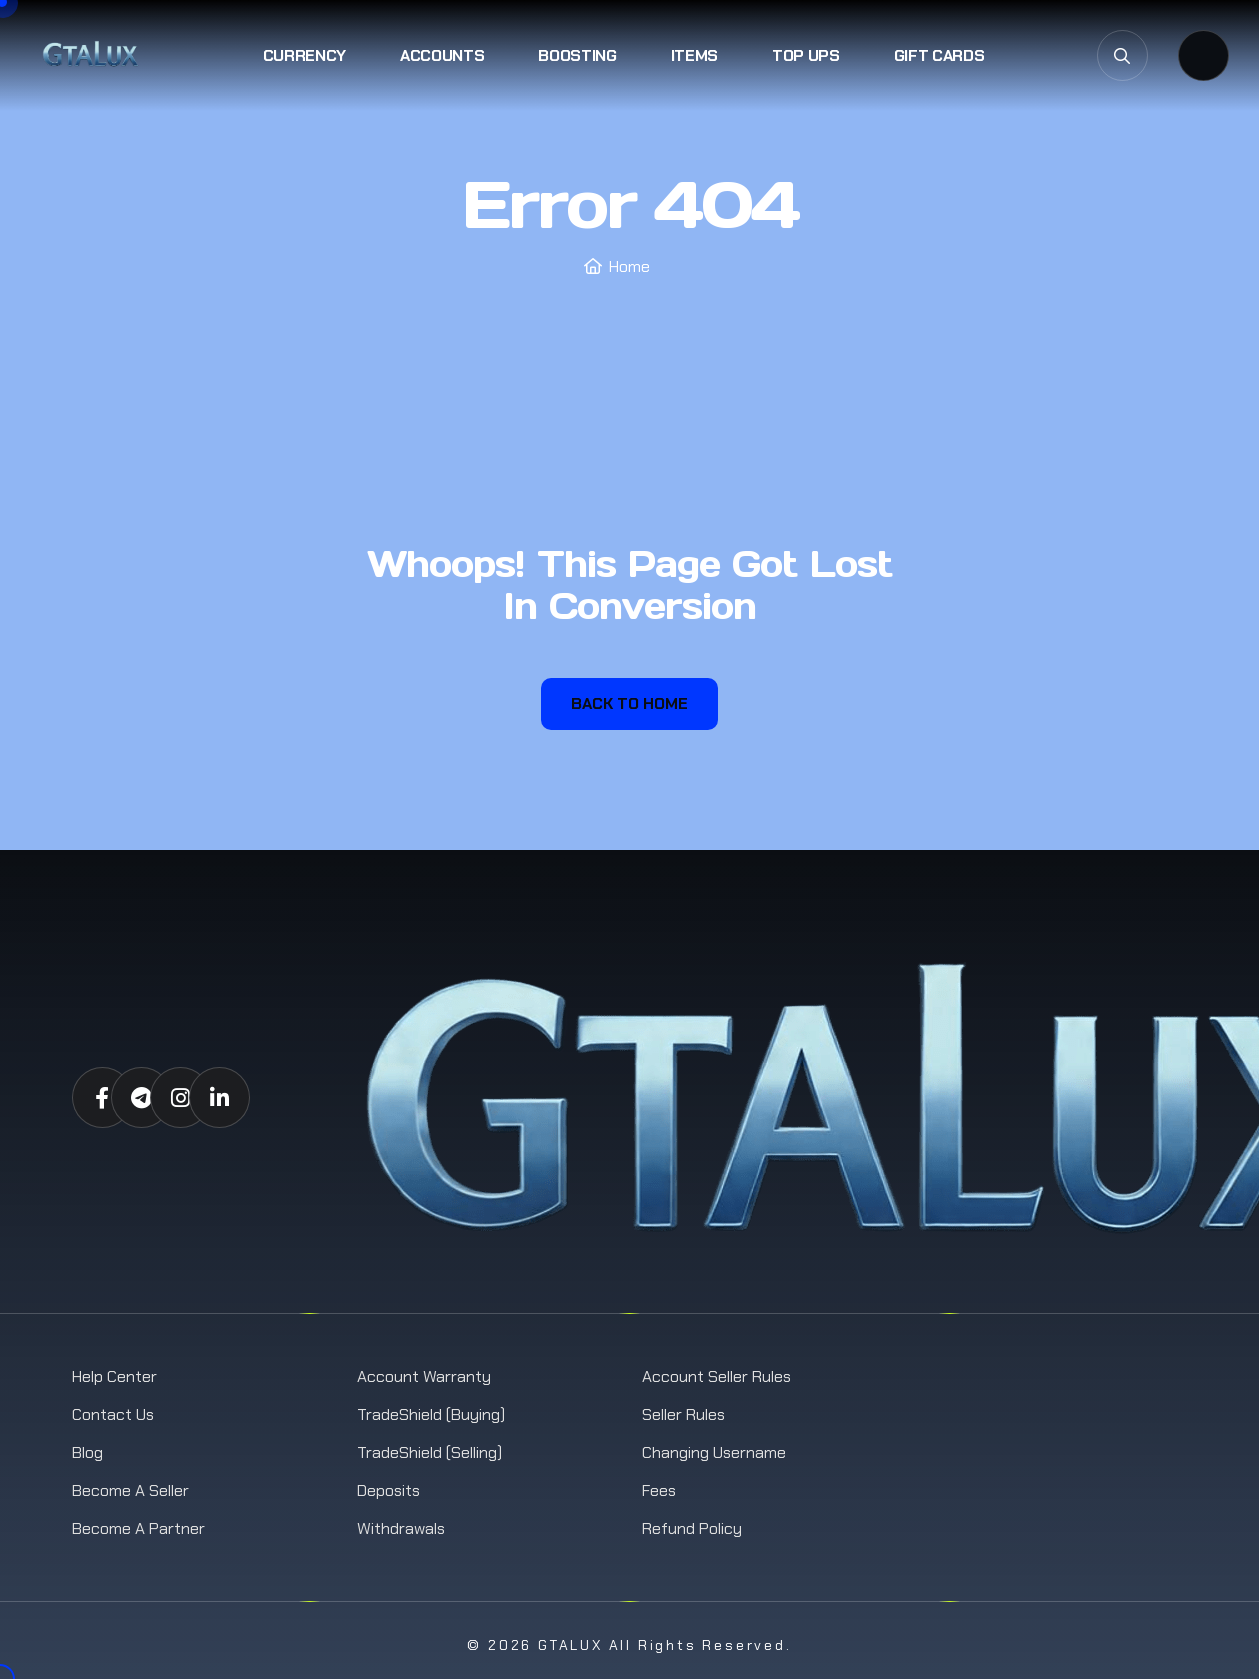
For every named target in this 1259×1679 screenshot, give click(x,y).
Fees (659, 1490)
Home (629, 266)
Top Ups (806, 55)
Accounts (442, 55)
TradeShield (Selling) (429, 1452)
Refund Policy (692, 1528)
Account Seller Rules (716, 1376)
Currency (304, 55)
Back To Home (629, 703)
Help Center (114, 1376)
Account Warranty (424, 1376)
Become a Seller (130, 1490)
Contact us (113, 1414)
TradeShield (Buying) (431, 1414)
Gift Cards (939, 55)
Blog (87, 1452)
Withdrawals (401, 1528)
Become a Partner (138, 1528)
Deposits (388, 1490)
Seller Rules (683, 1414)
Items (694, 55)
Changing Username (714, 1452)
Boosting (577, 55)
